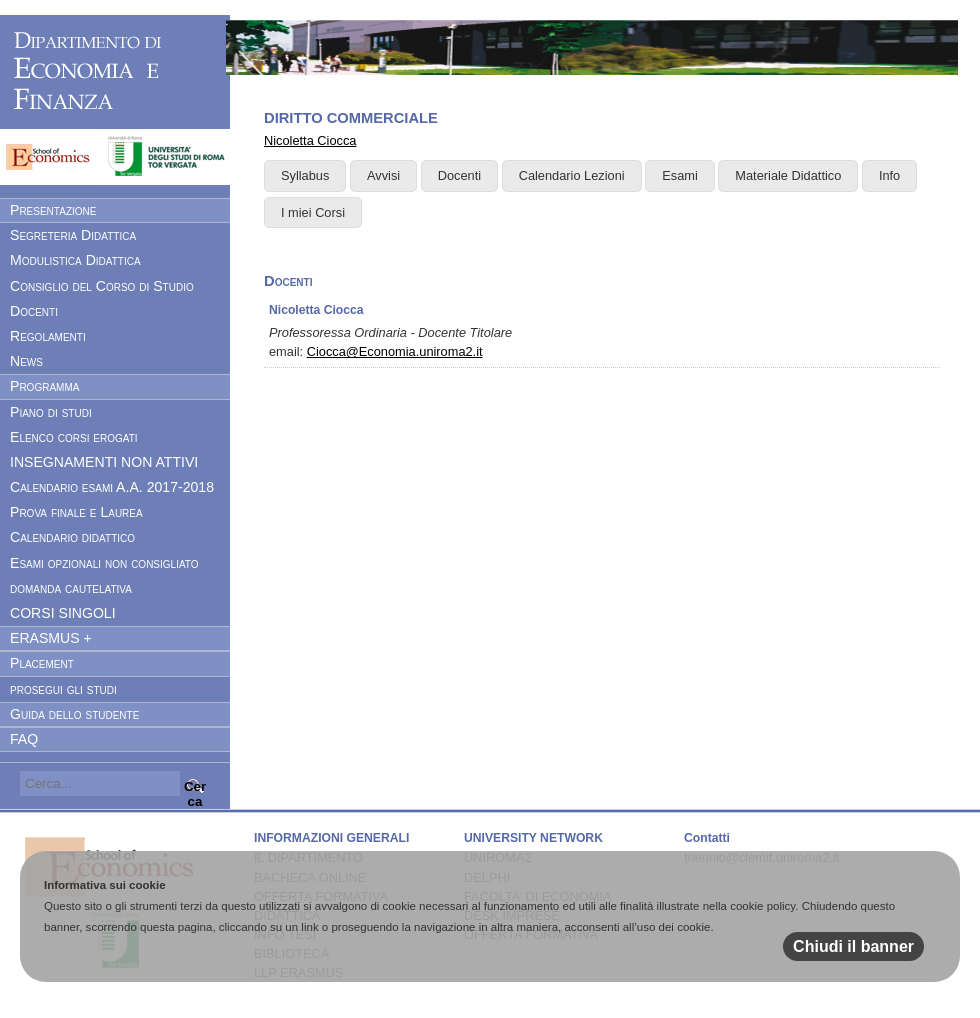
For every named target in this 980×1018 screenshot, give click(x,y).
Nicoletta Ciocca (310, 140)
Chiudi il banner (853, 946)
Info (889, 175)
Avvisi (383, 175)
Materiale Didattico (788, 175)
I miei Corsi (313, 212)
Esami (680, 175)
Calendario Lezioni (572, 175)
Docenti (459, 175)
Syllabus (305, 175)
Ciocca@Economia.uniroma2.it (395, 351)
